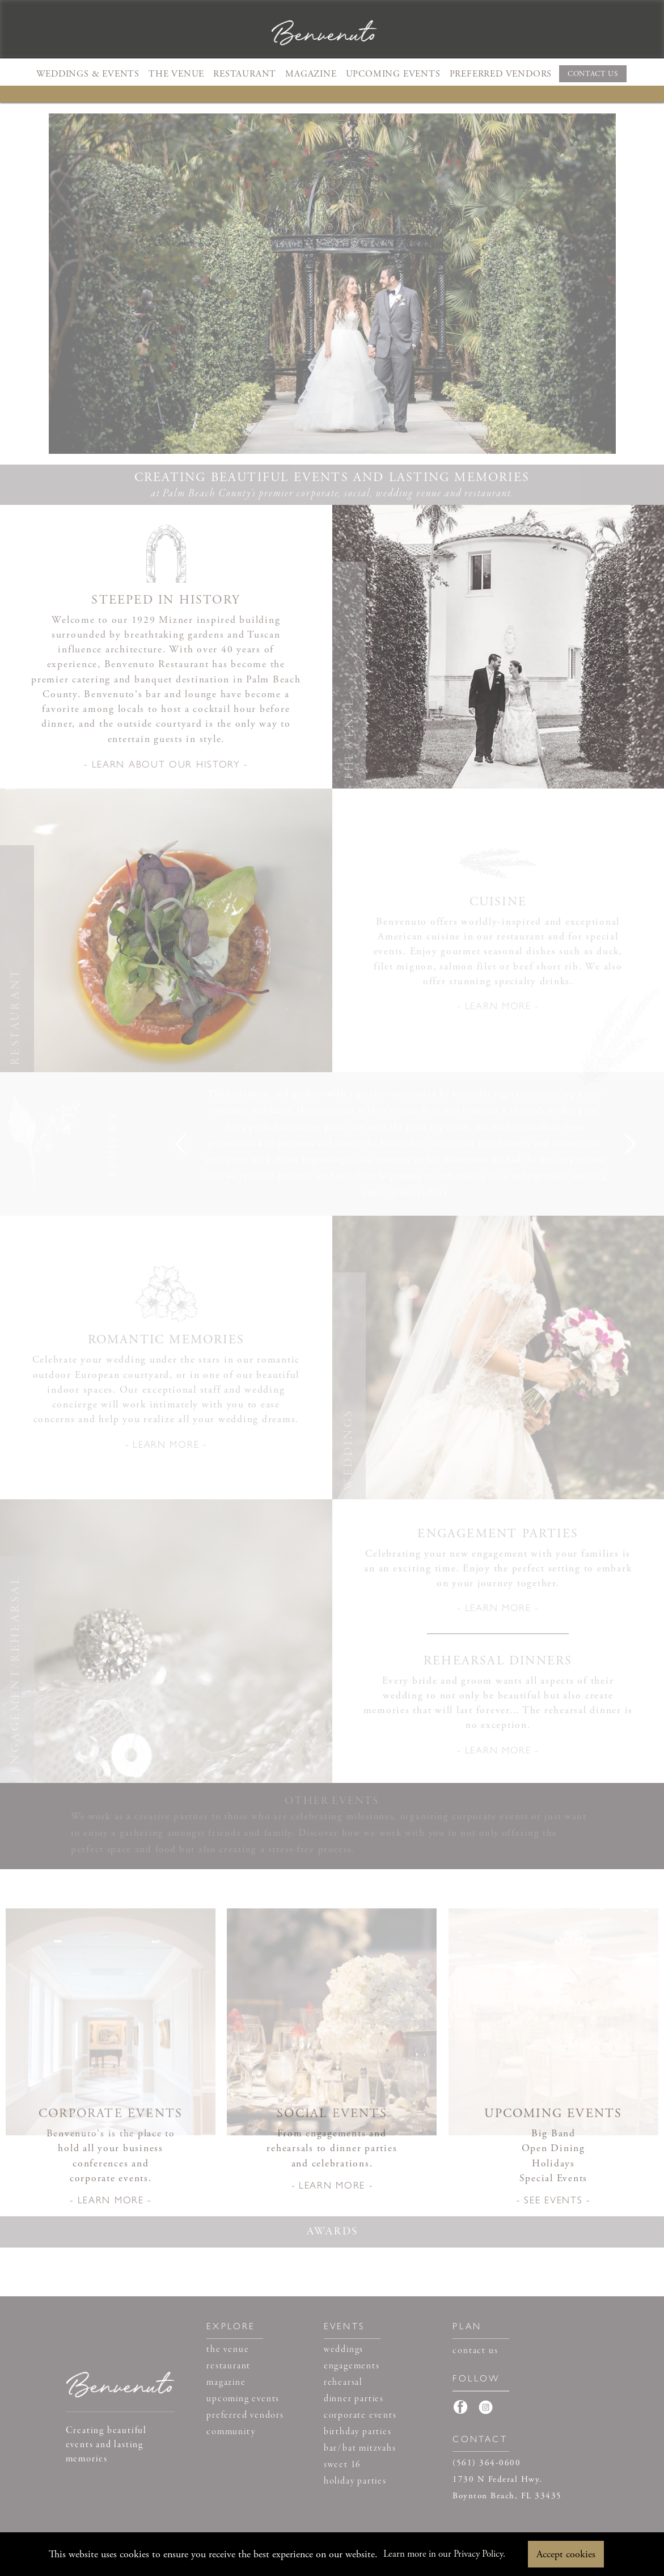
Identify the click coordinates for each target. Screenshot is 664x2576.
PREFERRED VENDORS (501, 74)
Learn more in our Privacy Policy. (444, 2554)
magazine (226, 2382)
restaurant (228, 2366)
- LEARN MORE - (498, 1005)
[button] (88, 73)
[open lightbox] (166, 768)
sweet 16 (342, 2465)
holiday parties (355, 2481)
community (230, 2432)
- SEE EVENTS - (553, 2199)
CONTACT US (593, 74)
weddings (343, 2349)
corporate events (360, 2415)
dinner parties (354, 2399)
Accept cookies (565, 2554)
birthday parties (358, 2432)
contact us (475, 2351)
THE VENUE (176, 74)
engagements (352, 2366)
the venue (227, 2349)
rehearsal (343, 2382)
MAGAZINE (310, 74)
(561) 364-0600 (486, 2462)
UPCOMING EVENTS (393, 74)
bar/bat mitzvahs (360, 2448)
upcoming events (243, 2399)
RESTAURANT (244, 74)
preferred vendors (245, 2415)
